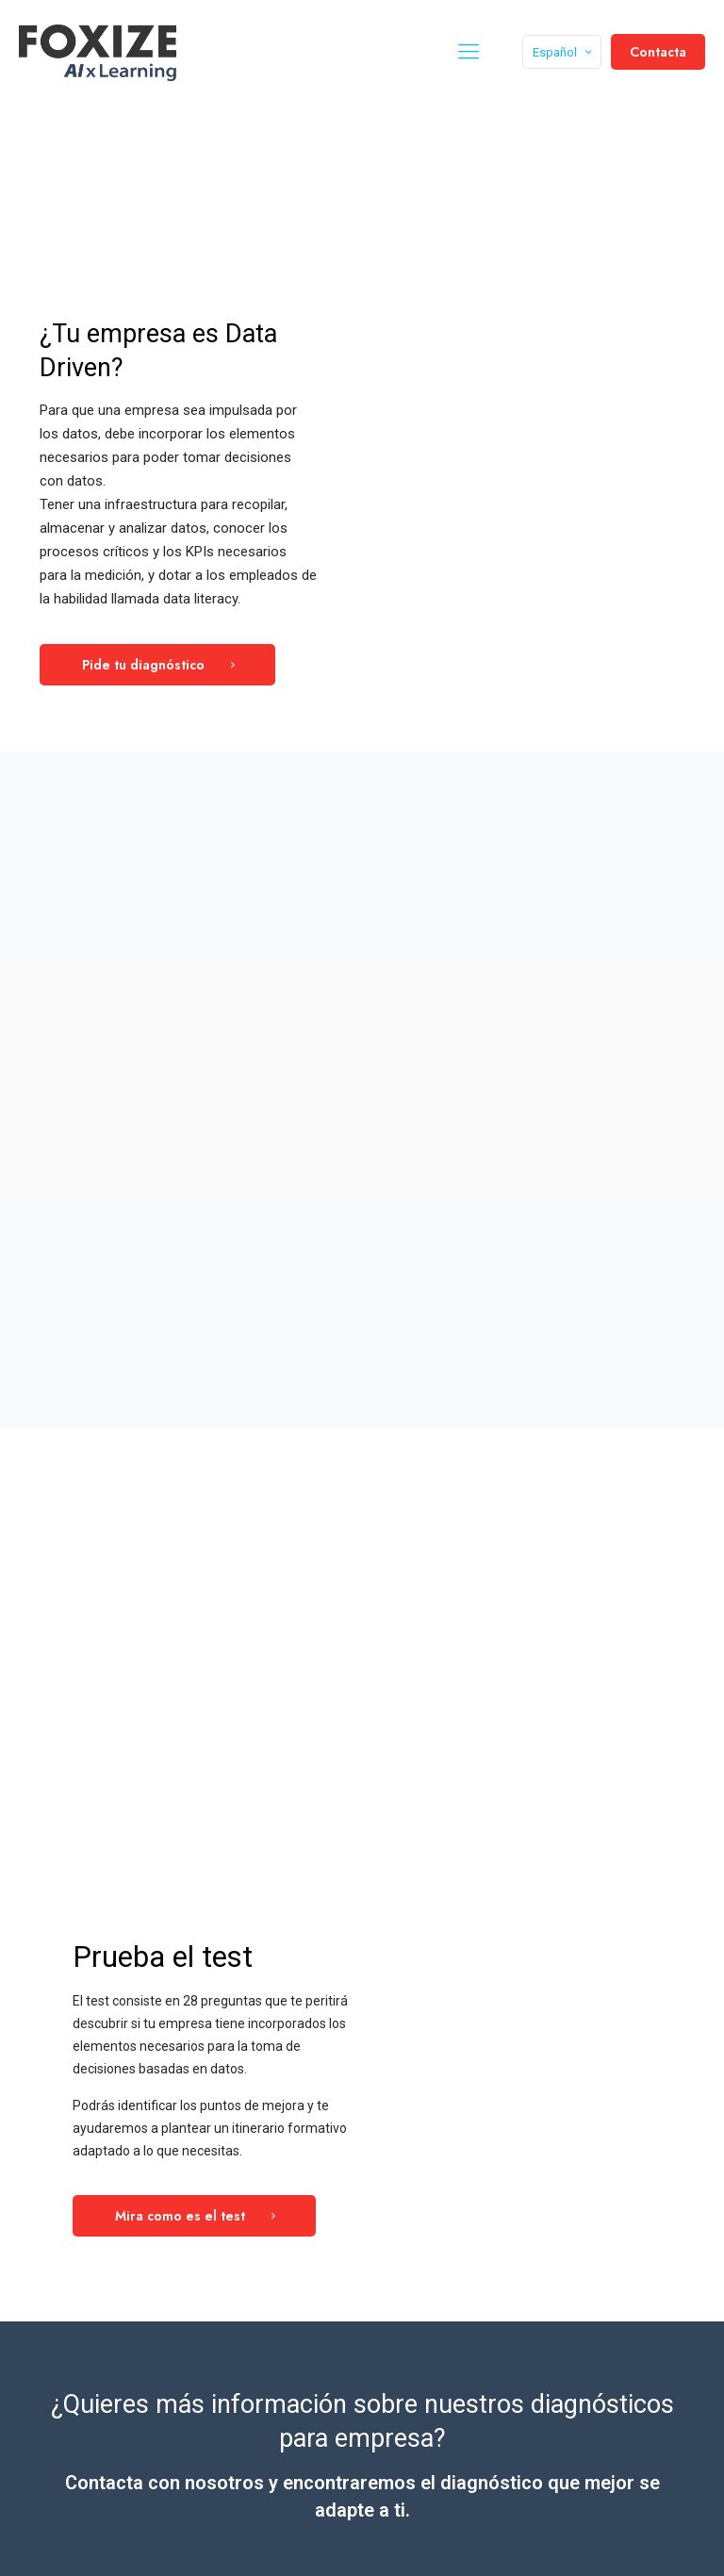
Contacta (658, 51)
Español (564, 52)
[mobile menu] (468, 52)
